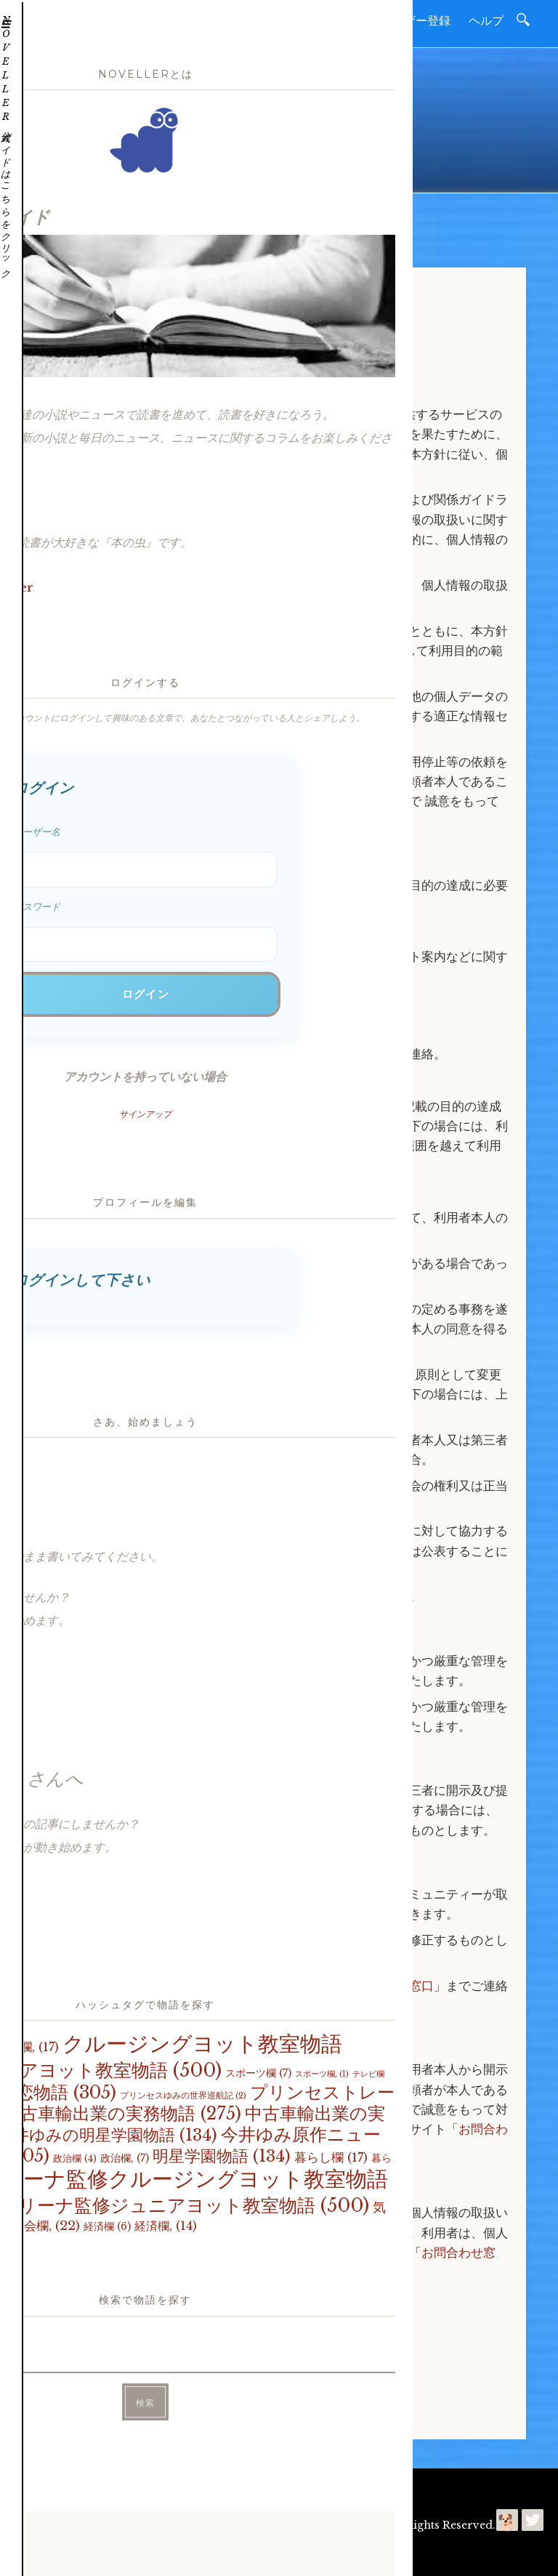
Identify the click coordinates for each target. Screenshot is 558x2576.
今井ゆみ (143, 2554)
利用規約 (218, 2488)
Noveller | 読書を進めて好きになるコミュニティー (264, 2525)
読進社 (71, 2554)
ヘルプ (486, 20)
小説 (286, 20)
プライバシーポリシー (300, 2488)
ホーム (239, 20)
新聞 (327, 20)
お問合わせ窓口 (390, 1986)
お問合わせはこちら (106, 2318)
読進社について (91, 2488)
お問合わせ (162, 2488)
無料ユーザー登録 (403, 20)
